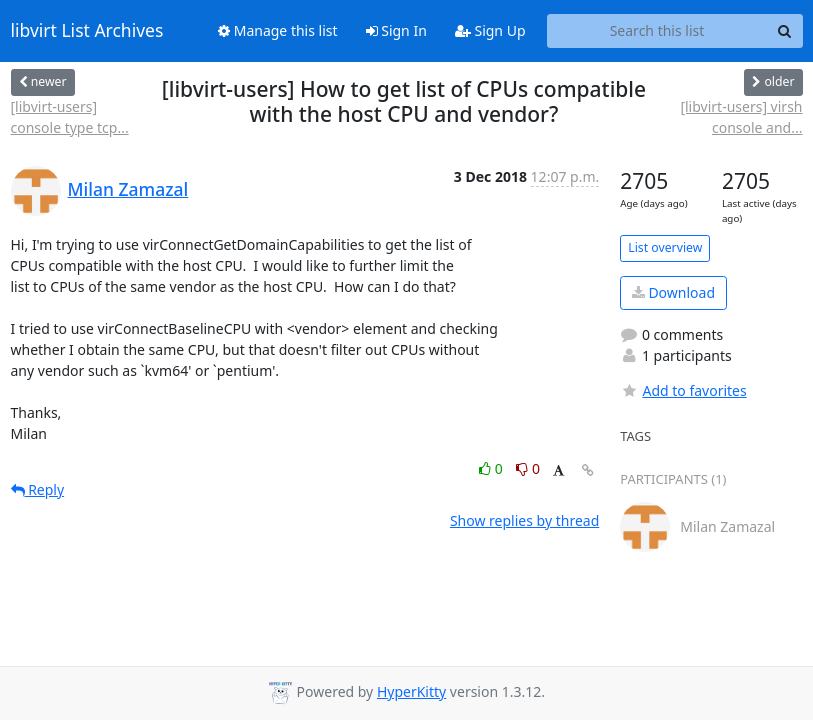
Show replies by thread (524, 520)
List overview (665, 247)
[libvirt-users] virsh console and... (741, 117)
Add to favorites (683, 390)
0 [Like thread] (492, 468)
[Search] (785, 31)
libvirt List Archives (87, 31)
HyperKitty (411, 691)
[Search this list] (657, 31)
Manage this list (278, 30)
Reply (38, 489)
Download (673, 292)
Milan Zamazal (128, 189)
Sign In (396, 30)
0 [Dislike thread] (528, 468)
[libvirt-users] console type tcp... (70, 117)
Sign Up (490, 30)
